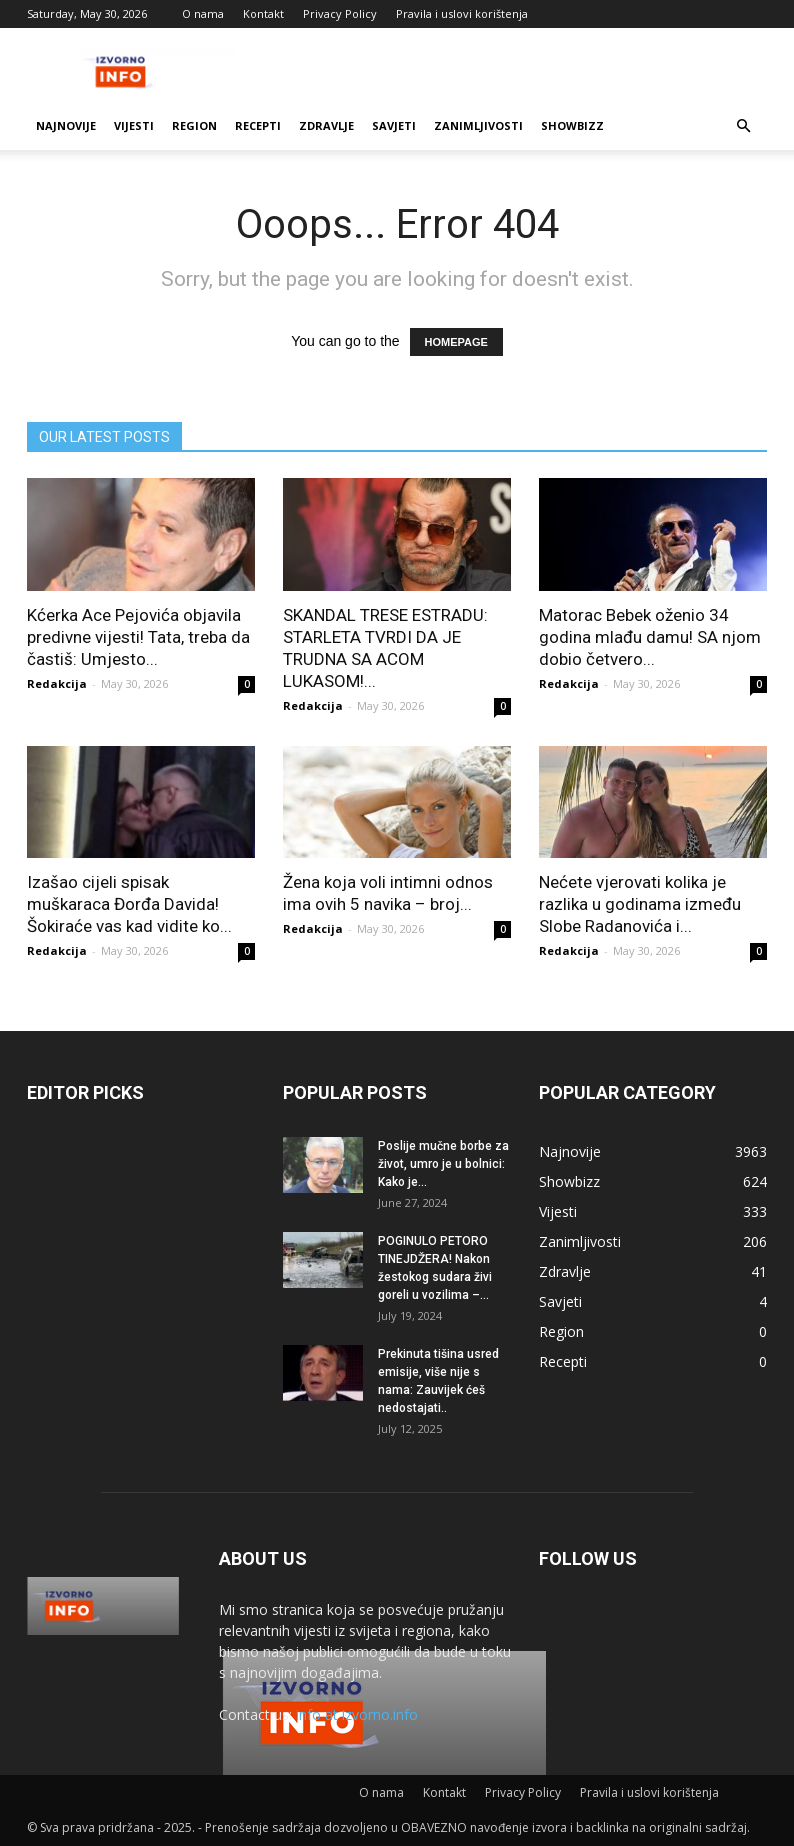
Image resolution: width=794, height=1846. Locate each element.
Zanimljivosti (478, 125)
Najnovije (66, 125)
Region (194, 125)
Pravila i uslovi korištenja (462, 13)
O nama (203, 13)
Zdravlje (326, 125)
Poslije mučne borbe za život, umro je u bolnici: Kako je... (443, 1164)
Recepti (258, 125)
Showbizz (572, 125)
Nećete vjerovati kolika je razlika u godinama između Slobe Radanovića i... (640, 904)
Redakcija (57, 683)
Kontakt (263, 13)
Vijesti (134, 125)
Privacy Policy (340, 13)
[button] (743, 126)
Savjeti (394, 125)
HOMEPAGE (456, 342)
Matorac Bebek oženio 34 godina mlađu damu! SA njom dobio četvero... (650, 637)
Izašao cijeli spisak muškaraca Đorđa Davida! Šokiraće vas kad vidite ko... (129, 904)
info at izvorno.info (357, 1714)
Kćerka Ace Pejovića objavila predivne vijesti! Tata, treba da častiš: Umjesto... (138, 637)
